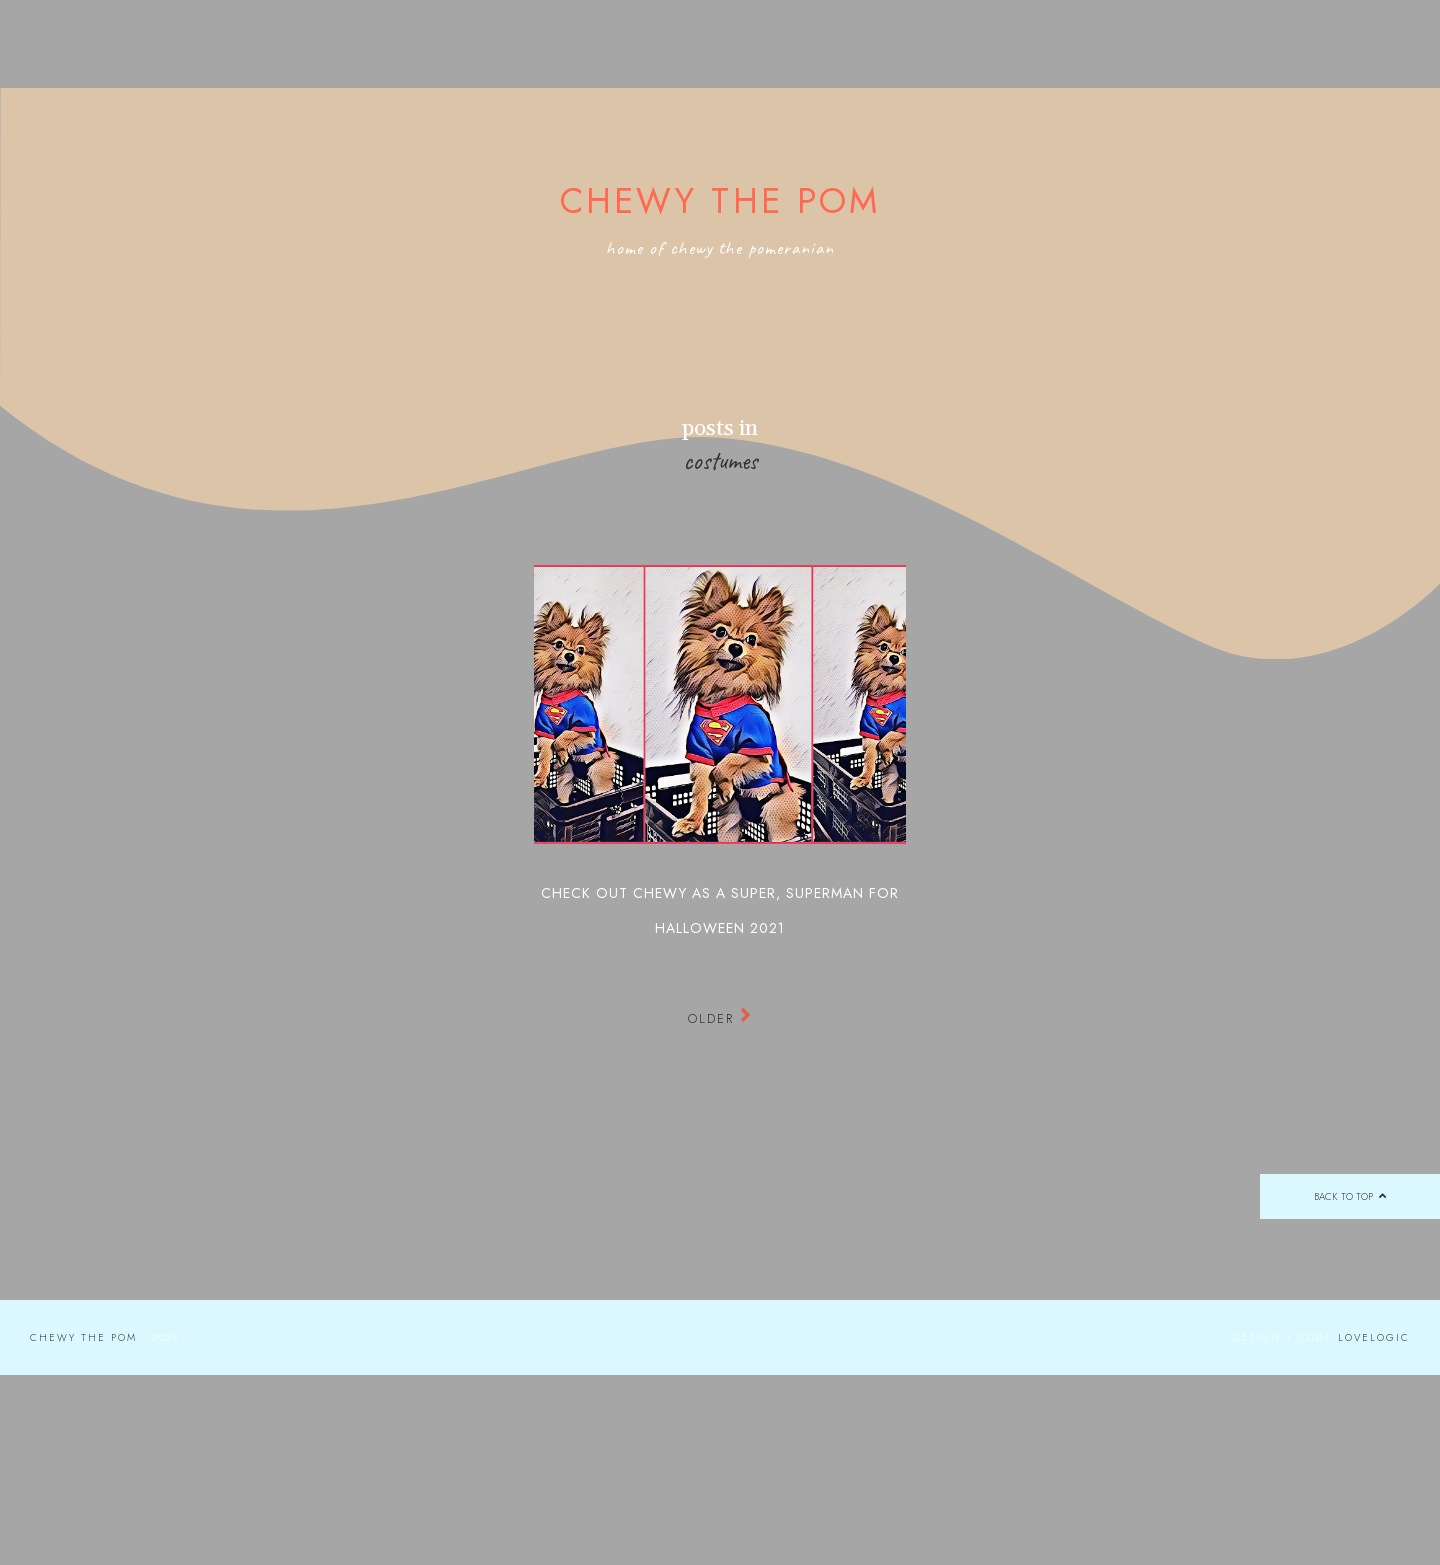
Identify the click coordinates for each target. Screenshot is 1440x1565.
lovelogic (1374, 1337)
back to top (1349, 1196)
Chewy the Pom (720, 201)
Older (720, 1018)
